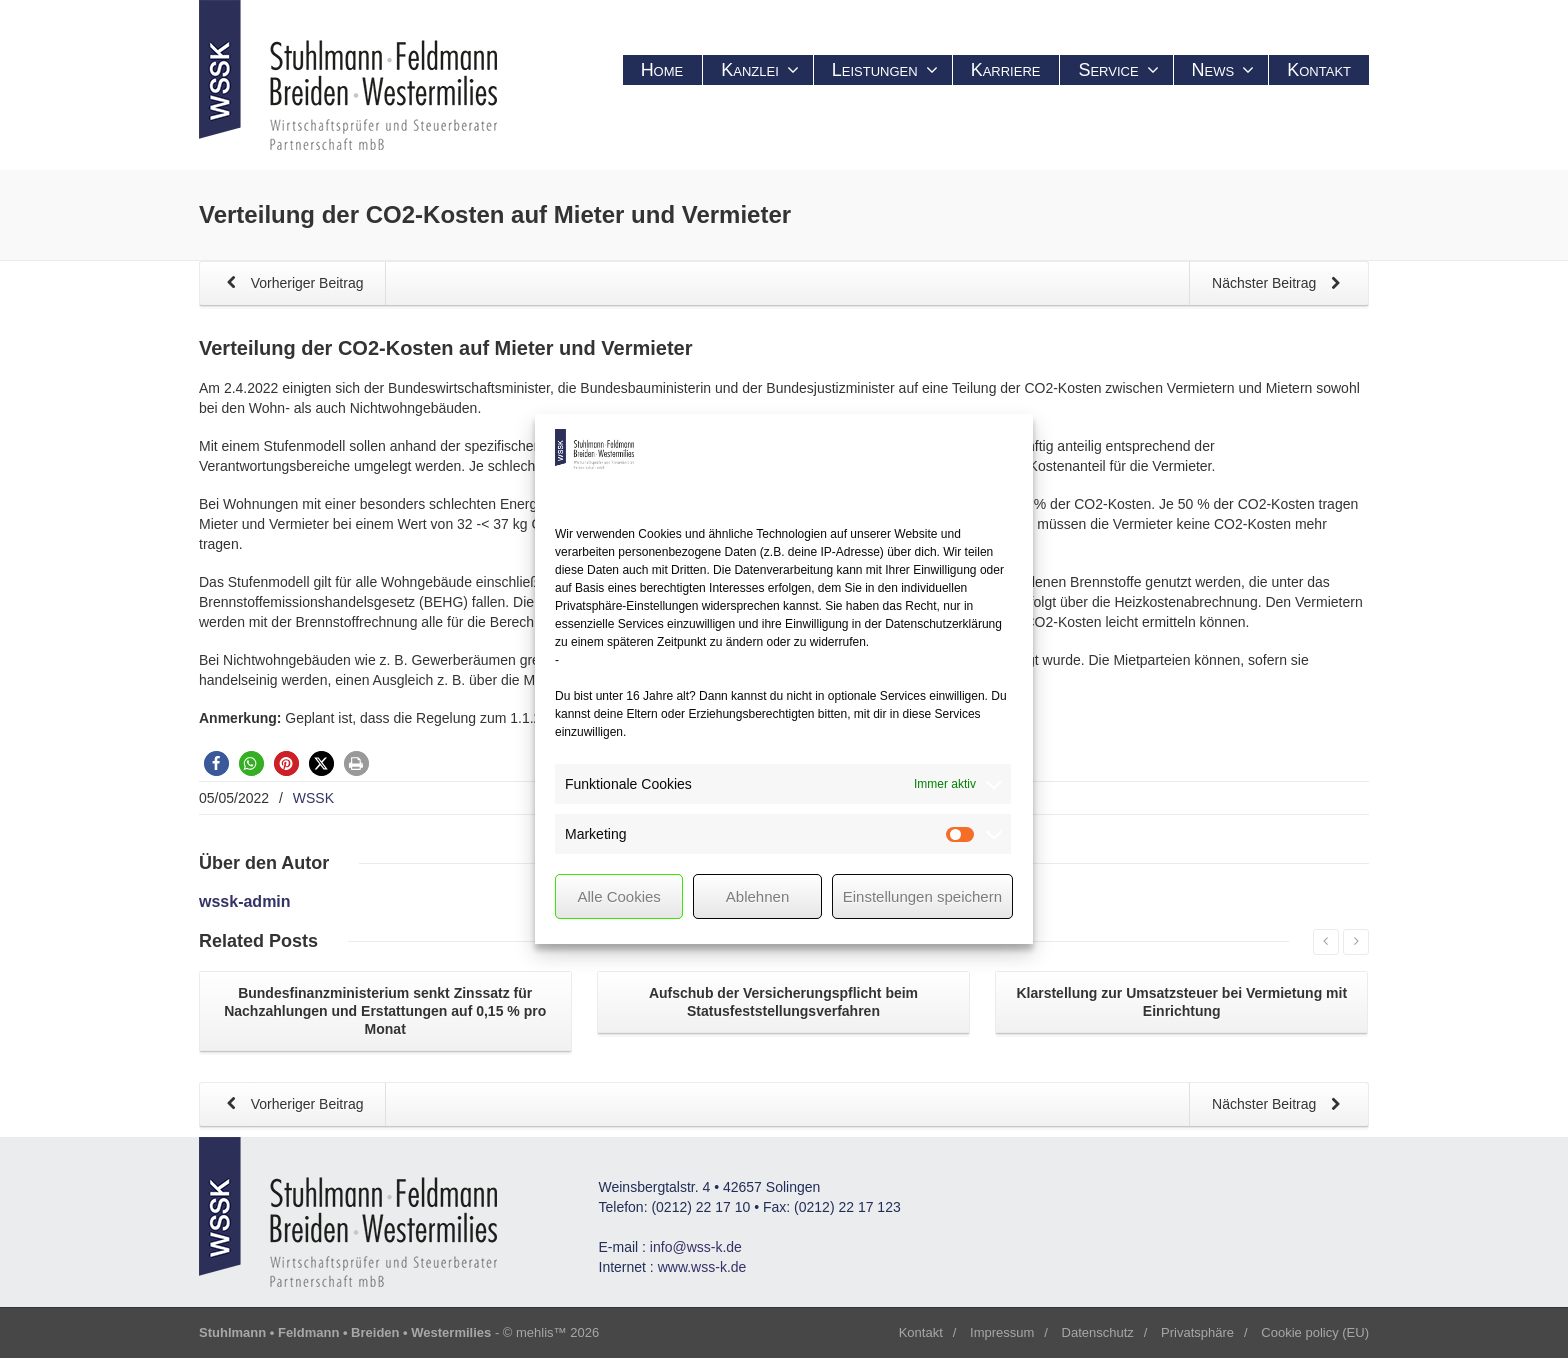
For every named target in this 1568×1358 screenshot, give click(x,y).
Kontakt (1319, 70)
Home (662, 70)
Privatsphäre (1197, 1332)
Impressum (1002, 1332)
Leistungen (885, 70)
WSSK (313, 798)
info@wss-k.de (696, 1247)
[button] (216, 763)
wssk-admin (245, 901)
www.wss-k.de (702, 1267)
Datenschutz (1098, 1332)
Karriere (1006, 70)
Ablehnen (757, 896)
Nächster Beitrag (1280, 284)
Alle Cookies (618, 896)
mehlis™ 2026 (557, 1332)
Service (1118, 70)
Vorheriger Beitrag (291, 284)
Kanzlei (760, 70)
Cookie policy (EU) (1315, 1332)
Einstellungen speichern (922, 896)
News (1223, 70)
